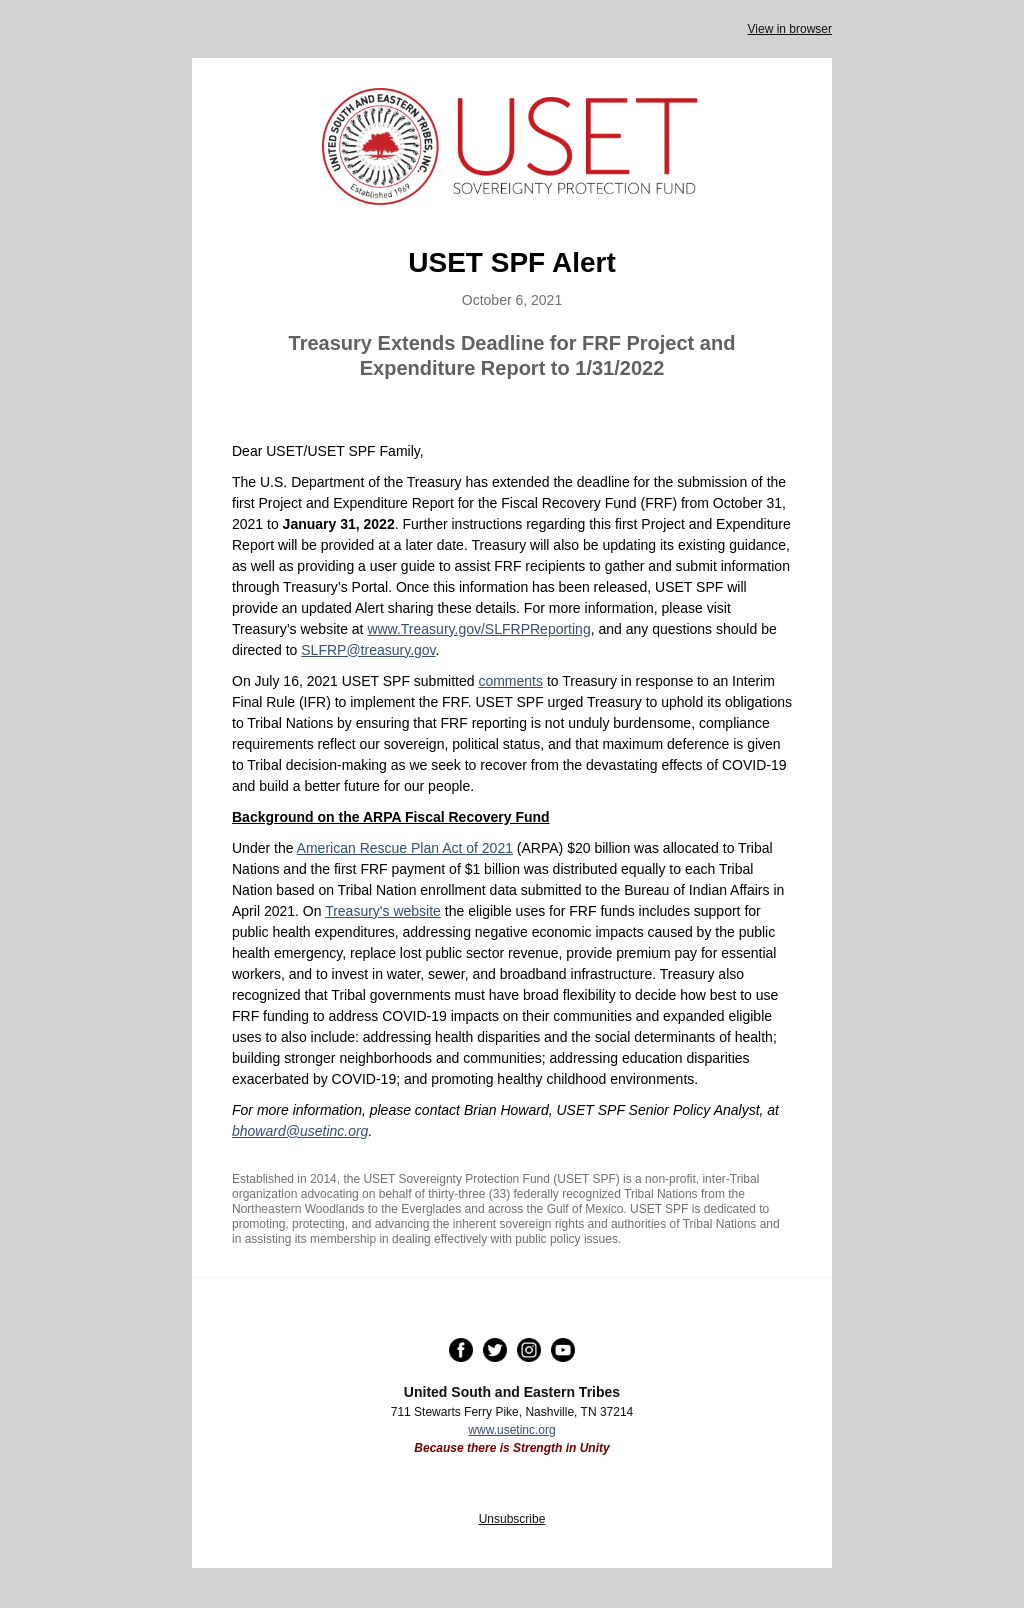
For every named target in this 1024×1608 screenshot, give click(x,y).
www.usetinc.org (511, 1430)
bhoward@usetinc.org (300, 1131)
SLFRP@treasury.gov (368, 650)
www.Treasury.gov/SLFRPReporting (478, 629)
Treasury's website (383, 911)
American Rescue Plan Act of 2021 (405, 848)
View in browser (790, 29)
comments (510, 681)
